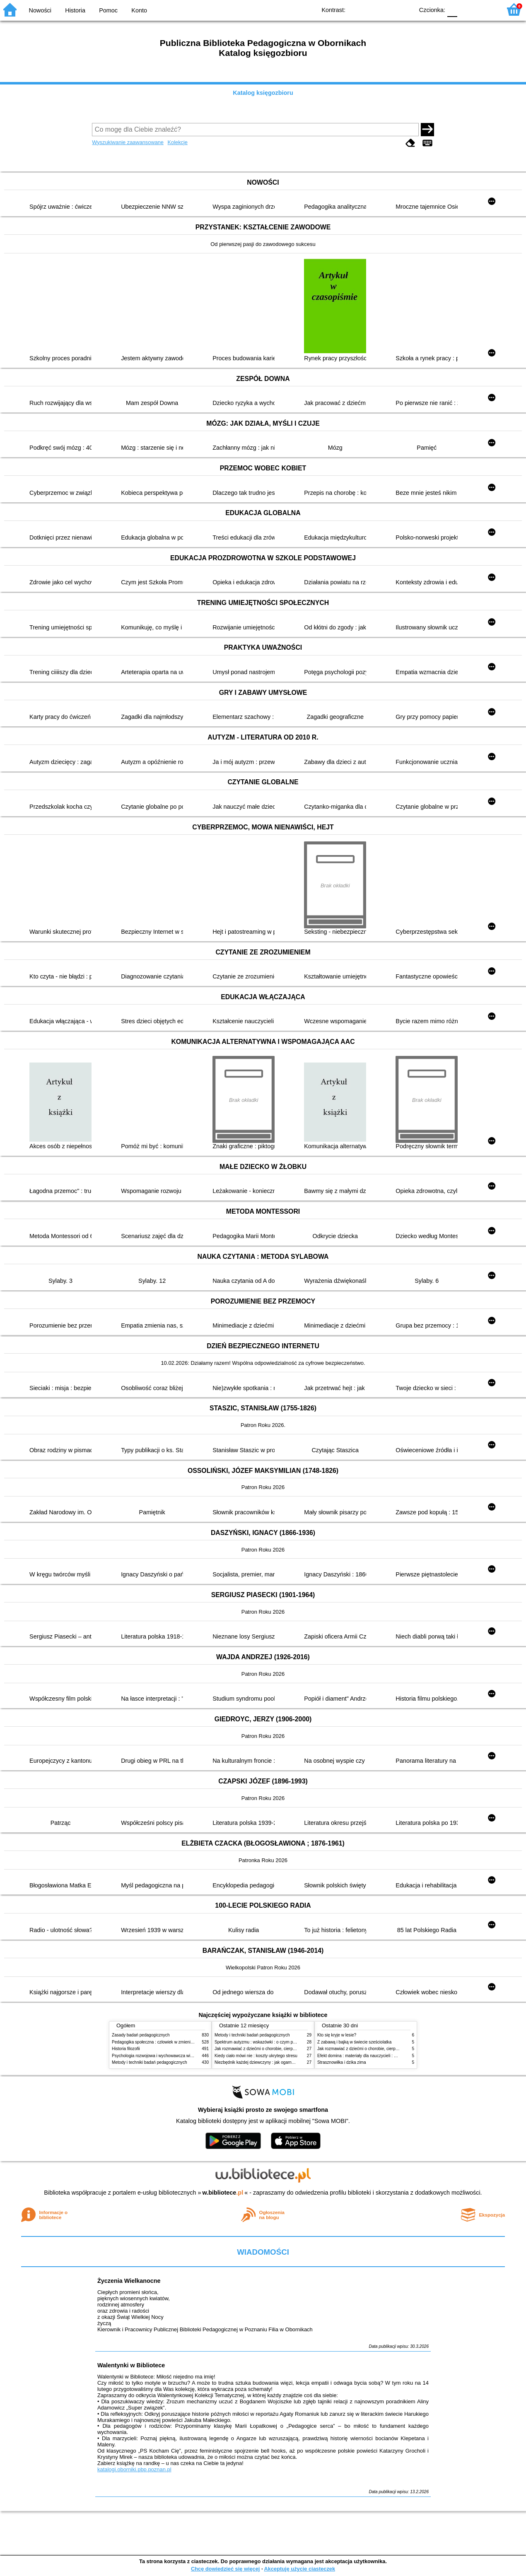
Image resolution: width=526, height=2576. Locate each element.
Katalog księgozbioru (263, 92)
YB (388, 9)
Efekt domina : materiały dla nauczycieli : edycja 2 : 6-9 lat (371, 2055)
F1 (467, 9)
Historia (75, 10)
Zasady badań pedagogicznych (141, 2035)
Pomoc (108, 10)
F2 (486, 9)
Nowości (40, 10)
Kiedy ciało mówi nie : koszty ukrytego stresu (256, 2055)
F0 (452, 9)
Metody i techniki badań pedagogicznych (149, 2062)
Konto (139, 10)
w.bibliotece (223, 2192)
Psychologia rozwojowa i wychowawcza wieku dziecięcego (166, 2055)
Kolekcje (178, 142)
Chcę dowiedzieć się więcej (225, 2569)
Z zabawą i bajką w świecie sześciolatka (354, 2042)
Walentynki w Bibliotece (131, 2365)
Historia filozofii (126, 2048)
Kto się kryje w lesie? (336, 2035)
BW (371, 9)
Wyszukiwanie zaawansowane (128, 142)
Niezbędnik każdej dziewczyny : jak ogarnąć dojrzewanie (267, 2062)
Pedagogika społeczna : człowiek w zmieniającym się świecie (168, 2042)
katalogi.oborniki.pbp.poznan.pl (134, 2469)
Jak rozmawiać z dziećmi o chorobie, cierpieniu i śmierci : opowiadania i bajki (286, 2048)
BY (405, 9)
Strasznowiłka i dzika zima (341, 2062)
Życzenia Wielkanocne (129, 2280)
